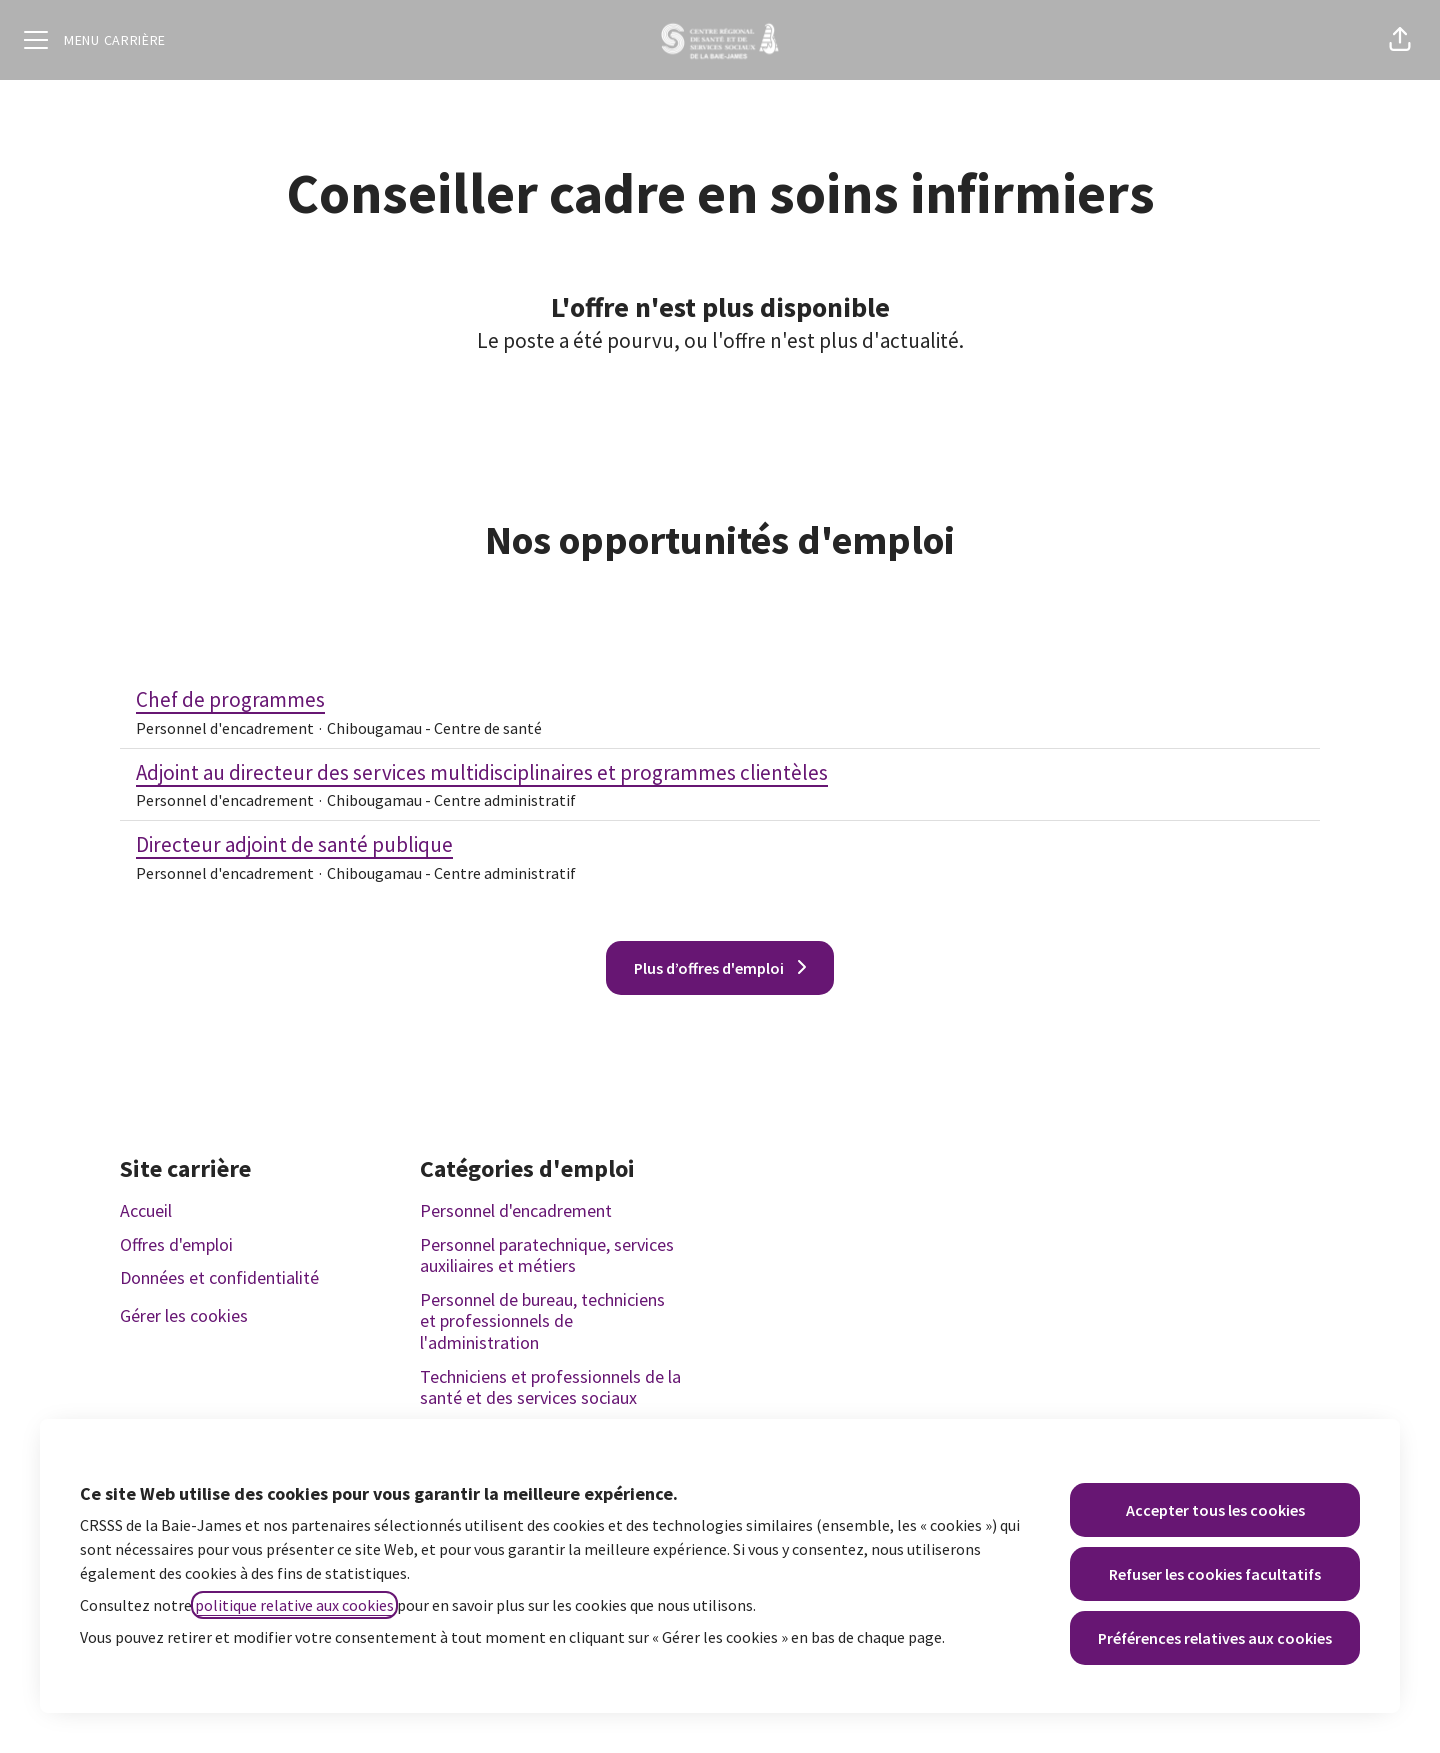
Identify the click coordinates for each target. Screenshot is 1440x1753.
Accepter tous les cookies (1215, 1510)
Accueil (146, 1210)
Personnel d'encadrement (516, 1210)
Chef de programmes (339, 700)
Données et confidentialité (219, 1277)
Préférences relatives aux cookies (1215, 1638)
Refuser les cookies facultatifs (1215, 1574)
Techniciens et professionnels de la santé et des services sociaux (550, 1387)
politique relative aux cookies (294, 1605)
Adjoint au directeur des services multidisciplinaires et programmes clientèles (482, 773)
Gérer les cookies (184, 1315)
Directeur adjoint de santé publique (356, 845)
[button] (1400, 40)
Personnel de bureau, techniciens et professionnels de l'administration (542, 1321)
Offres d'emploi (176, 1244)
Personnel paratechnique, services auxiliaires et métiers (547, 1255)
